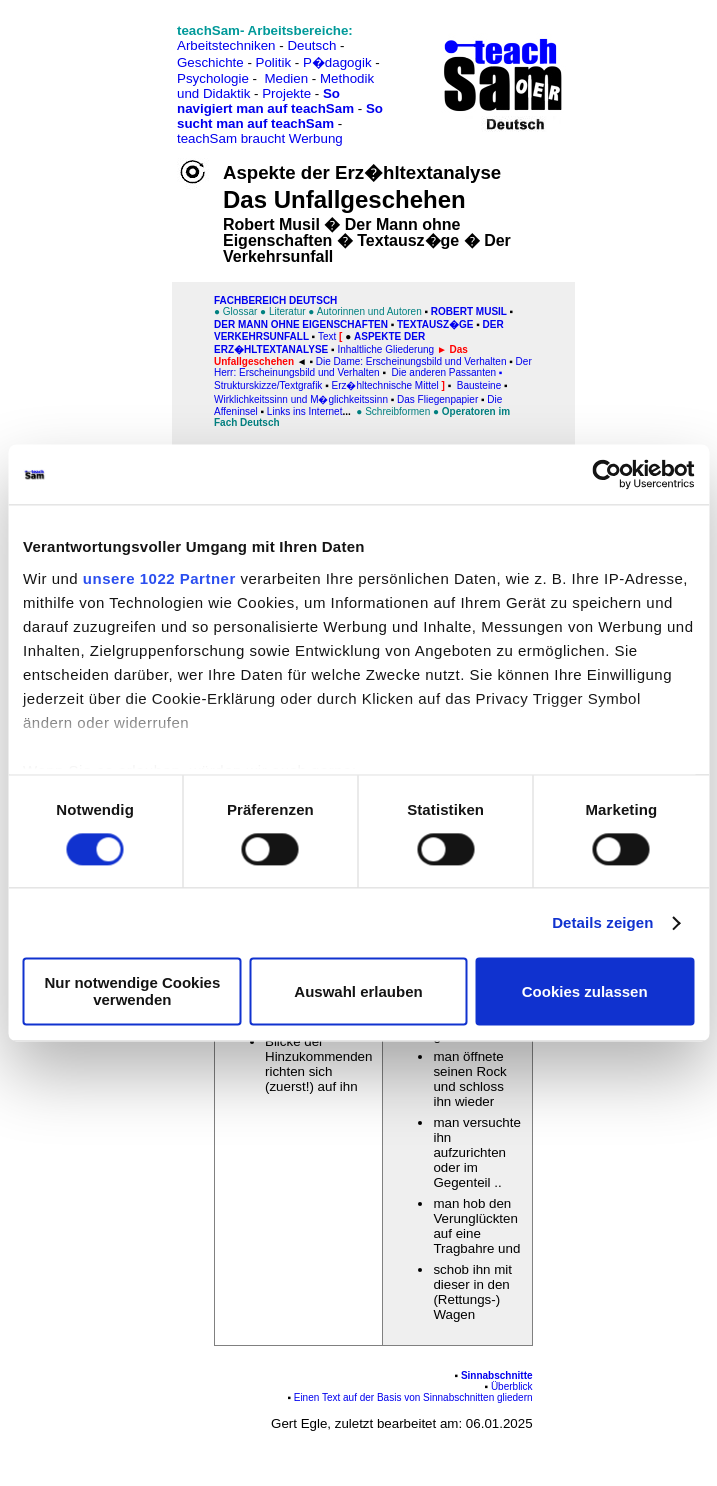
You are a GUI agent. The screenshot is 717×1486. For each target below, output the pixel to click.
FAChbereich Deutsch (275, 300)
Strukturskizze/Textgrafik (268, 385)
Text (327, 336)
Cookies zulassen (585, 991)
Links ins (288, 411)
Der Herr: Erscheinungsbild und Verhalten (373, 367)
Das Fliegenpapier (437, 399)
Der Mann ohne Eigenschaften (301, 324)
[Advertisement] (103, 60)
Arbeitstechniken (226, 45)
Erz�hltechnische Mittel (384, 385)
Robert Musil (469, 311)
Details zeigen (602, 922)
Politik (274, 62)
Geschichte (210, 62)
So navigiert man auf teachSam (265, 101)
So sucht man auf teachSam (280, 116)
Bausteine (479, 385)
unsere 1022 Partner (159, 578)
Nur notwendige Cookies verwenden (132, 992)
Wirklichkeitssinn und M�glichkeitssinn (301, 399)
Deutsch (311, 45)
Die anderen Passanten (445, 372)
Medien (286, 78)
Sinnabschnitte (497, 1375)
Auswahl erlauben (358, 991)
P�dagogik (337, 62)
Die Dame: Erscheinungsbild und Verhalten (411, 361)
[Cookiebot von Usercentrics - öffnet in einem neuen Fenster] (606, 474)
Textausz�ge (435, 324)
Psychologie (213, 78)
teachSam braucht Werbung (260, 138)
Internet (326, 411)
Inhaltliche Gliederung (385, 349)
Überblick (512, 1386)
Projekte (286, 93)
